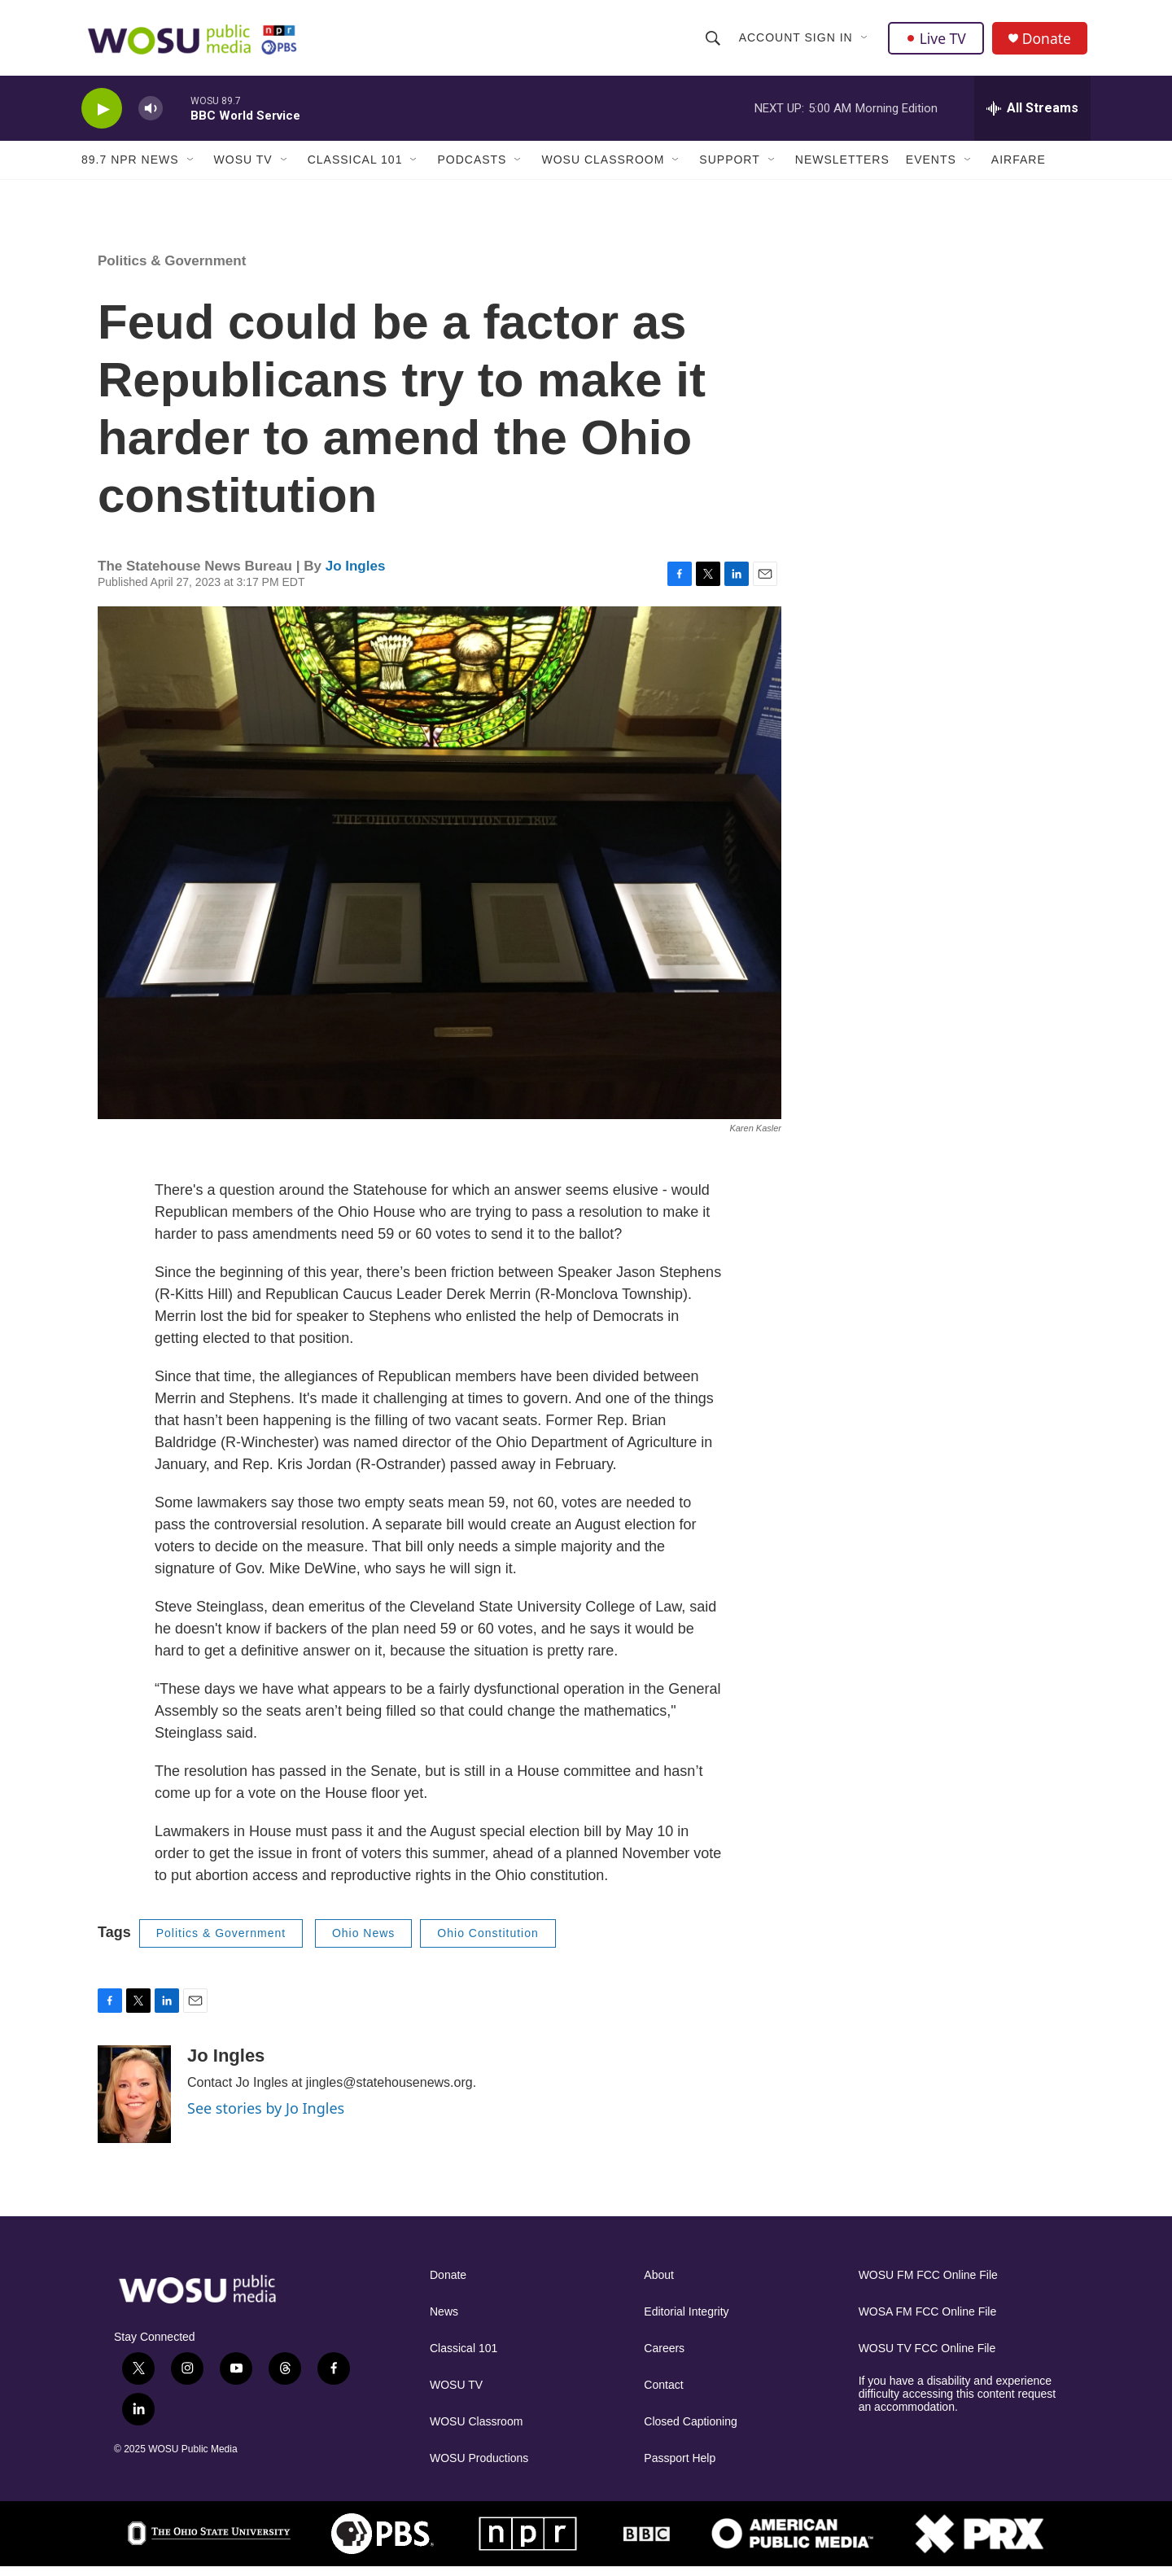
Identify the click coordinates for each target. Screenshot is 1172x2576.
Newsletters (842, 169)
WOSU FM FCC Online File (928, 2284)
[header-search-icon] (713, 42)
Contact (663, 2394)
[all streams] (1032, 118)
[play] (102, 118)
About (659, 2284)
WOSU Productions (479, 2467)
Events (931, 169)
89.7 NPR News (130, 169)
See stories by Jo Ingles (265, 2117)
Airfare (1018, 169)
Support (729, 169)
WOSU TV (243, 169)
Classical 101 (355, 169)
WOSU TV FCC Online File (927, 2357)
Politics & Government (172, 270)
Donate (1049, 42)
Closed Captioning (690, 2431)
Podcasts (471, 169)
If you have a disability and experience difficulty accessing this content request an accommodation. (957, 2403)
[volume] (150, 118)
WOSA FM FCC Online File (928, 2321)
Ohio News (363, 1942)
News (444, 2321)
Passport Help (679, 2467)
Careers (664, 2357)
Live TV (937, 42)
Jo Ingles (356, 575)
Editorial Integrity (686, 2321)
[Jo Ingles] (134, 2103)
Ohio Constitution (487, 1942)
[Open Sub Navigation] (865, 42)
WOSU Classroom (602, 169)
